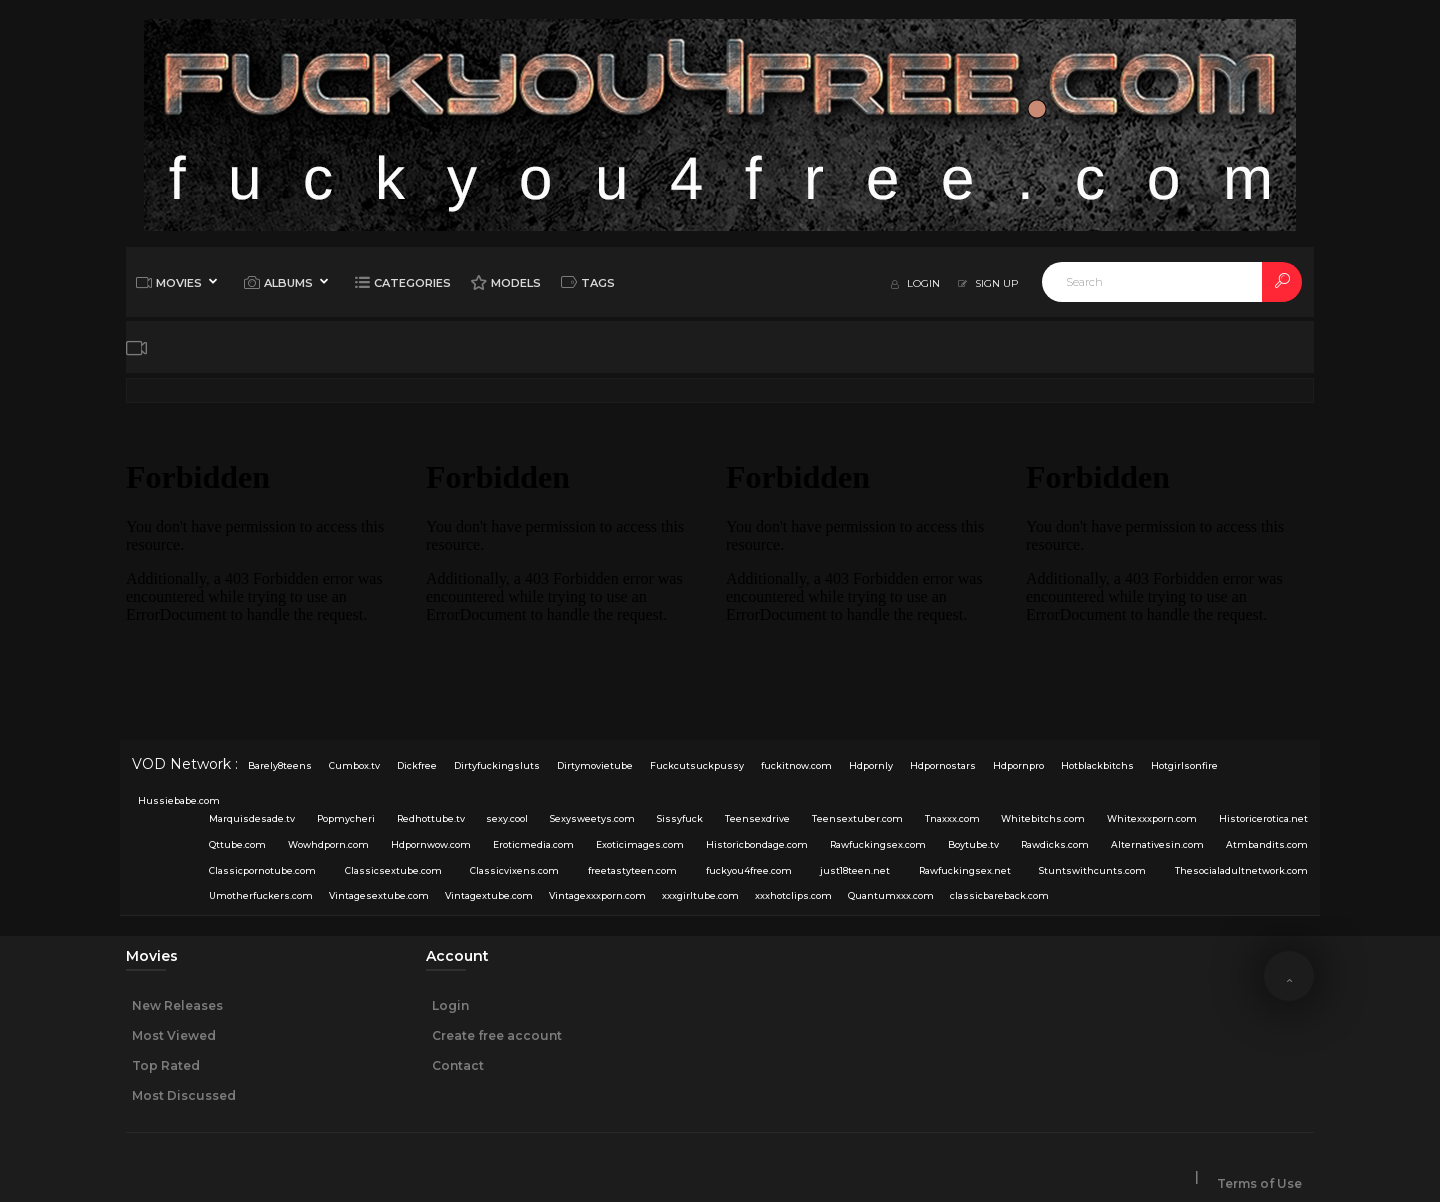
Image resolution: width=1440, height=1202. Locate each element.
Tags (588, 281)
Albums (278, 281)
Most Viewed (174, 1035)
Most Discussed (184, 1095)
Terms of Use (1259, 1183)
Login (450, 1005)
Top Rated (166, 1065)
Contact (458, 1065)
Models (506, 281)
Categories (403, 281)
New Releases (177, 1005)
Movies (169, 281)
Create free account (497, 1035)
